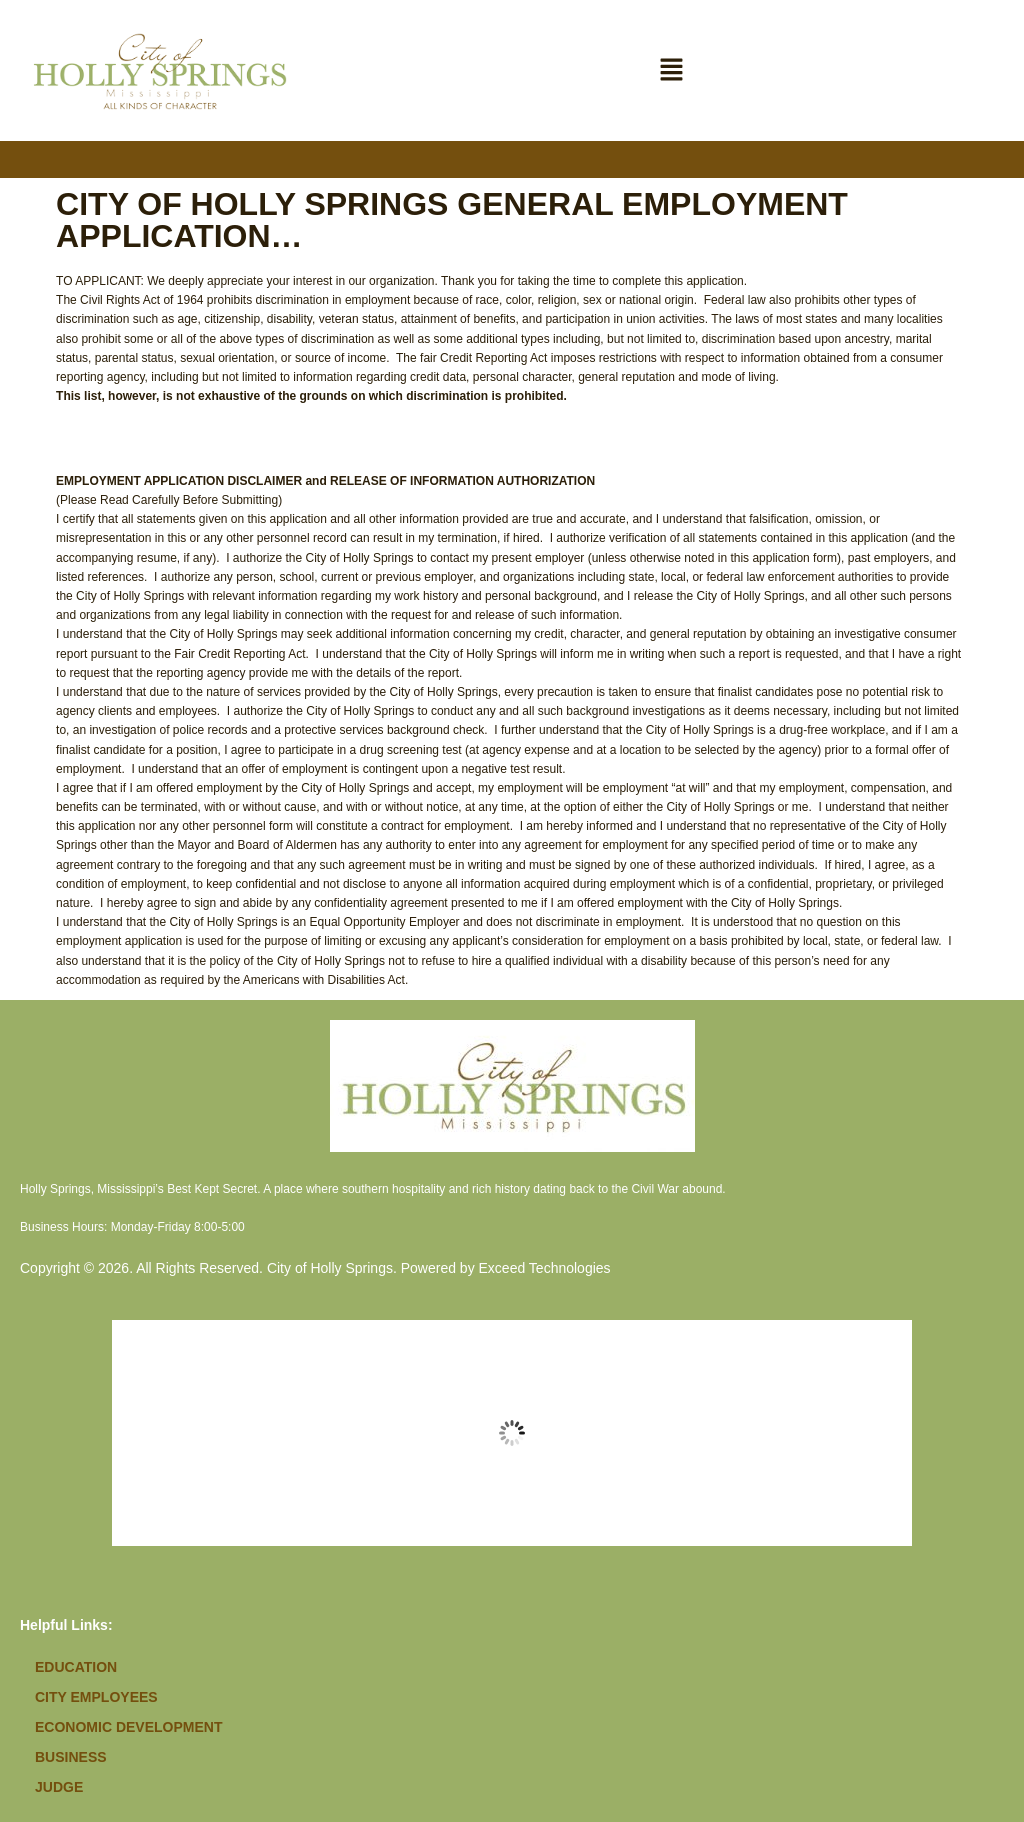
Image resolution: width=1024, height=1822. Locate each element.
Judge (59, 1787)
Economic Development (128, 1727)
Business (71, 1757)
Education (76, 1667)
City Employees (96, 1697)
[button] (672, 70)
